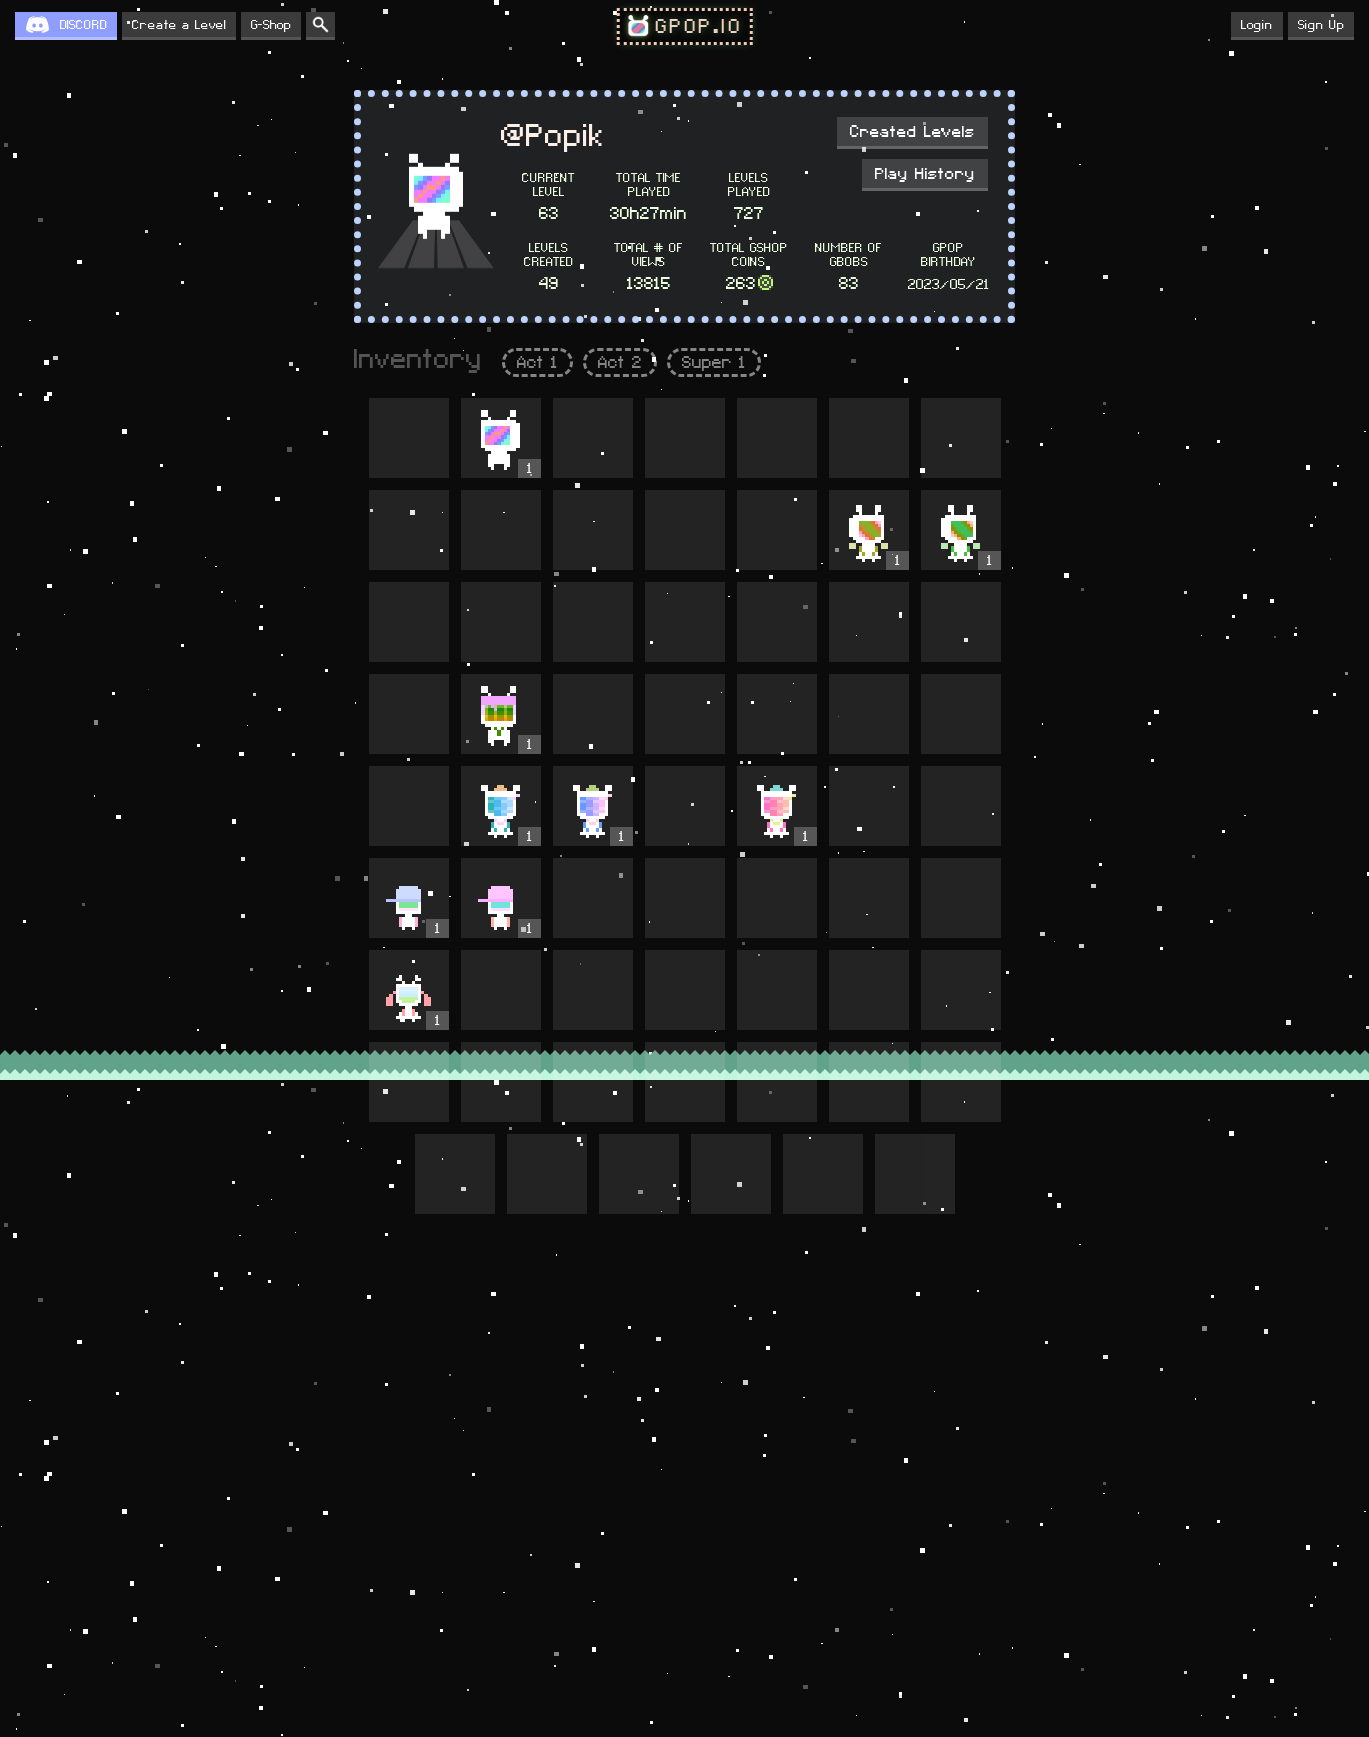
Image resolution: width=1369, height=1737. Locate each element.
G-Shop (271, 25)
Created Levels (912, 132)
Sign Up (1321, 25)
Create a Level (179, 25)
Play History (925, 174)
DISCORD (83, 25)
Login (1257, 25)
